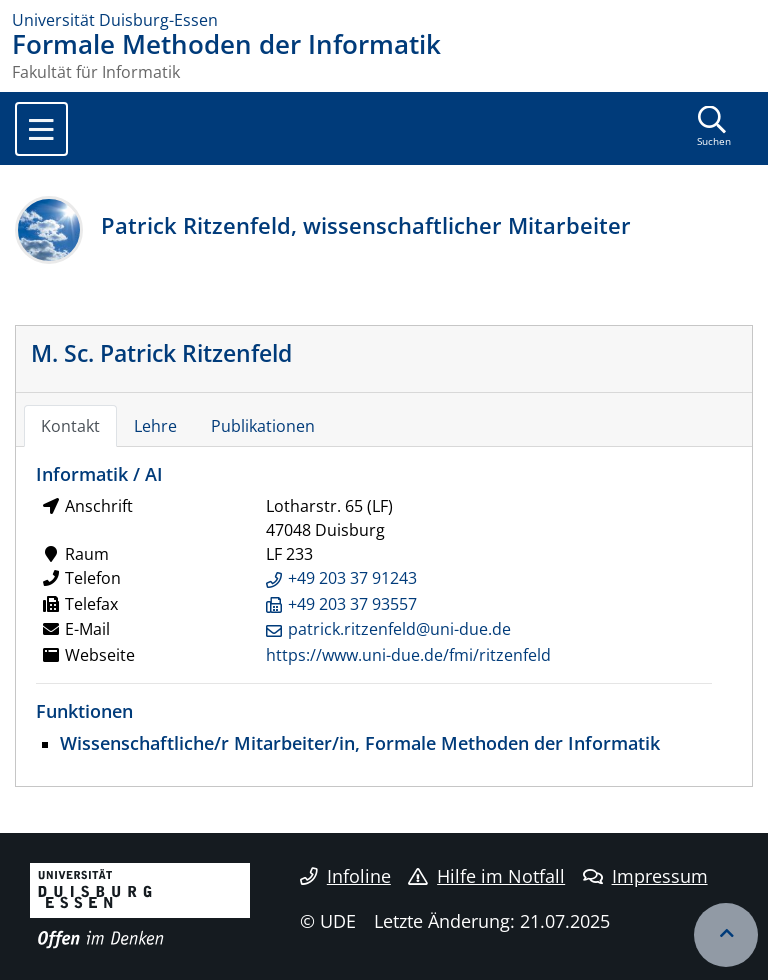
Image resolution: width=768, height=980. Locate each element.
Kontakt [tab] (70, 426)
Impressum (645, 876)
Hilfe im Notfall (486, 876)
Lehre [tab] (155, 426)
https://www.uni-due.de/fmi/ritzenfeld (408, 655)
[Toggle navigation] (41, 129)
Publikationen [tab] (263, 426)
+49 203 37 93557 (352, 604)
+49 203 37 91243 (352, 578)
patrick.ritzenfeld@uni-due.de (399, 629)
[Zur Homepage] (384, 20)
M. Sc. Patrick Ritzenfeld (161, 353)
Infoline (345, 876)
